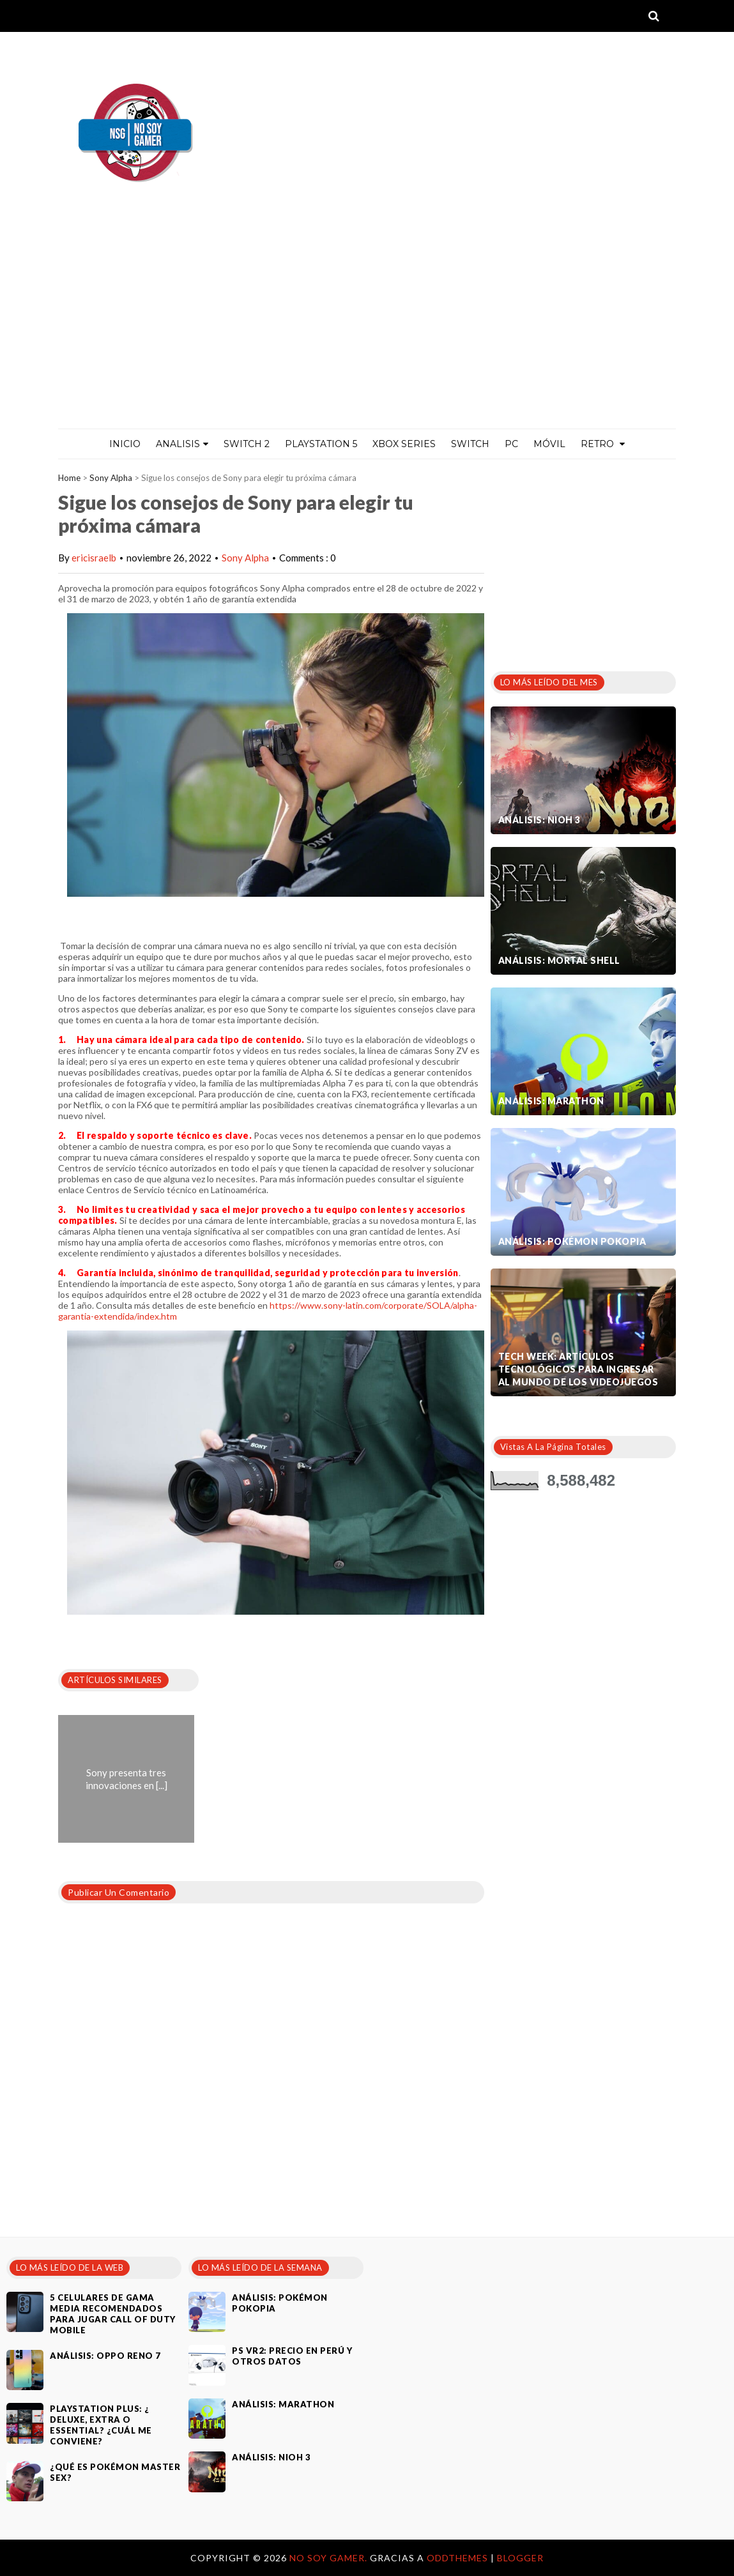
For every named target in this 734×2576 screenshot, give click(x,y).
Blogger (520, 2557)
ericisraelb (94, 557)
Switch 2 (247, 444)
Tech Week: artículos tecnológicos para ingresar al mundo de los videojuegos (578, 1369)
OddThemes (457, 2557)
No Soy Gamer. (329, 2557)
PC (511, 444)
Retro (603, 444)
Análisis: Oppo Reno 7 (105, 2356)
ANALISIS (182, 444)
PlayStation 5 (321, 444)
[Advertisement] (367, 332)
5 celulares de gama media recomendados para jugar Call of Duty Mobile (113, 2313)
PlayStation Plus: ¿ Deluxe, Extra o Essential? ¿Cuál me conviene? (101, 2425)
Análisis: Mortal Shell (559, 960)
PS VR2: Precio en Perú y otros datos (292, 2355)
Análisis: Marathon (551, 1100)
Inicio (125, 444)
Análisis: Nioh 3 (539, 819)
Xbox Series (404, 444)
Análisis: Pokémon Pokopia (572, 1241)
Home (69, 478)
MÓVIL (549, 444)
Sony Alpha (110, 478)
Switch (470, 444)
